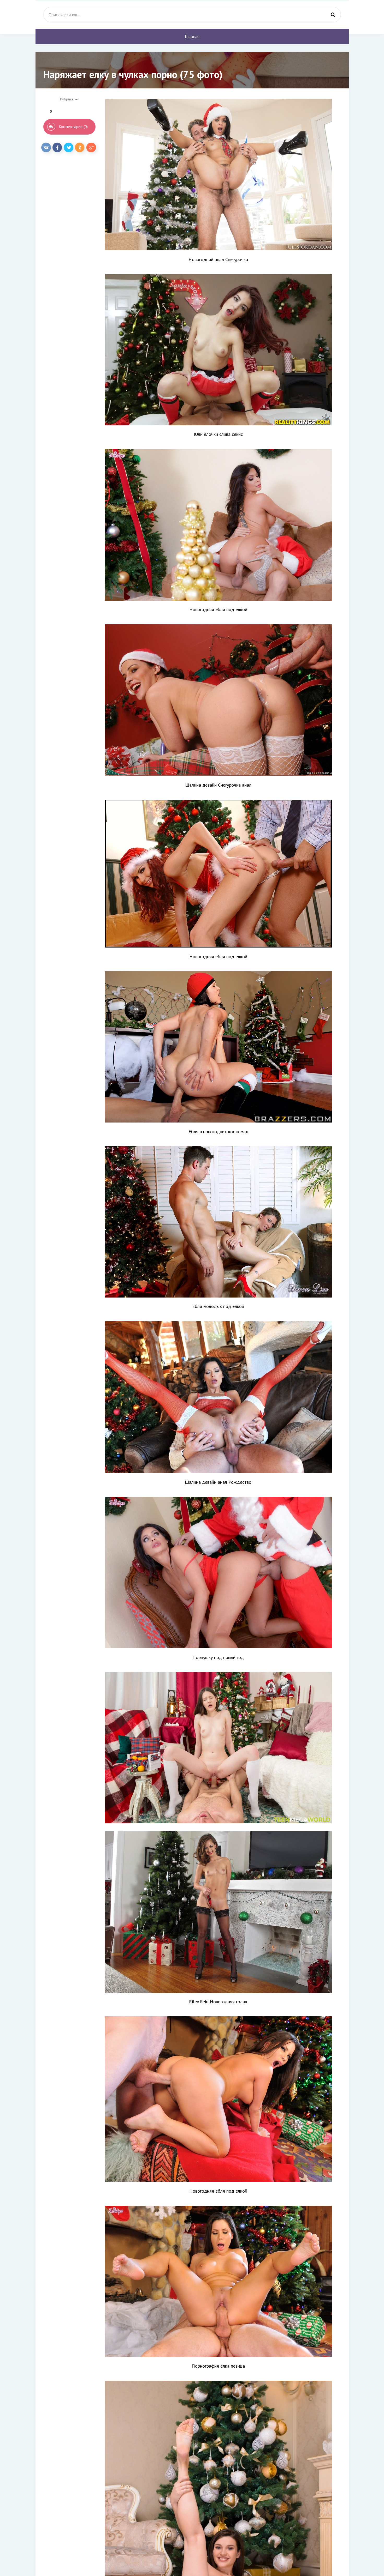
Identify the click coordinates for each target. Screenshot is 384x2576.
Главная (192, 36)
